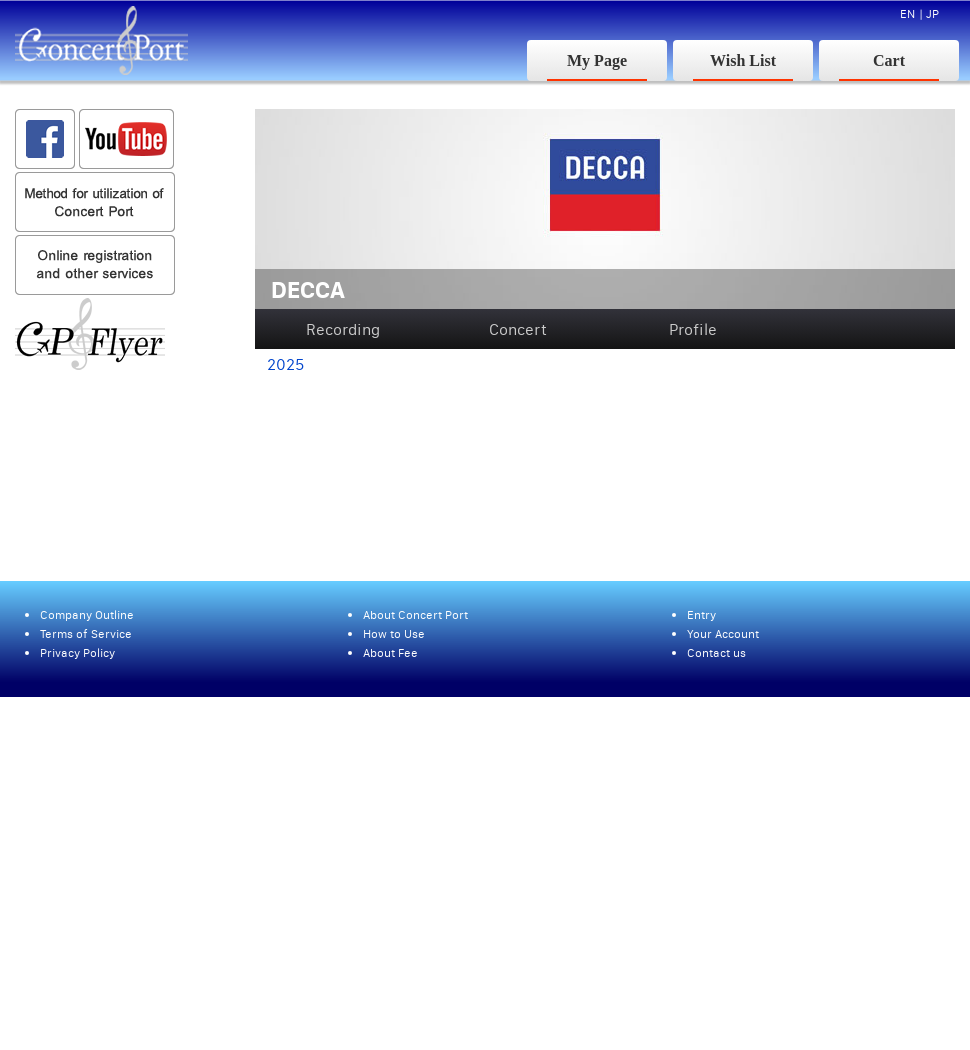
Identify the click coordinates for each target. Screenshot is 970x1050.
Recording (343, 329)
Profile (693, 329)
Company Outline (87, 614)
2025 (285, 364)
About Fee (390, 652)
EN (907, 13)
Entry (701, 614)
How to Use (394, 633)
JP (932, 13)
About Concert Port (415, 614)
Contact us (716, 652)
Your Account (723, 633)
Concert (518, 329)
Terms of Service (86, 633)
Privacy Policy (77, 652)
